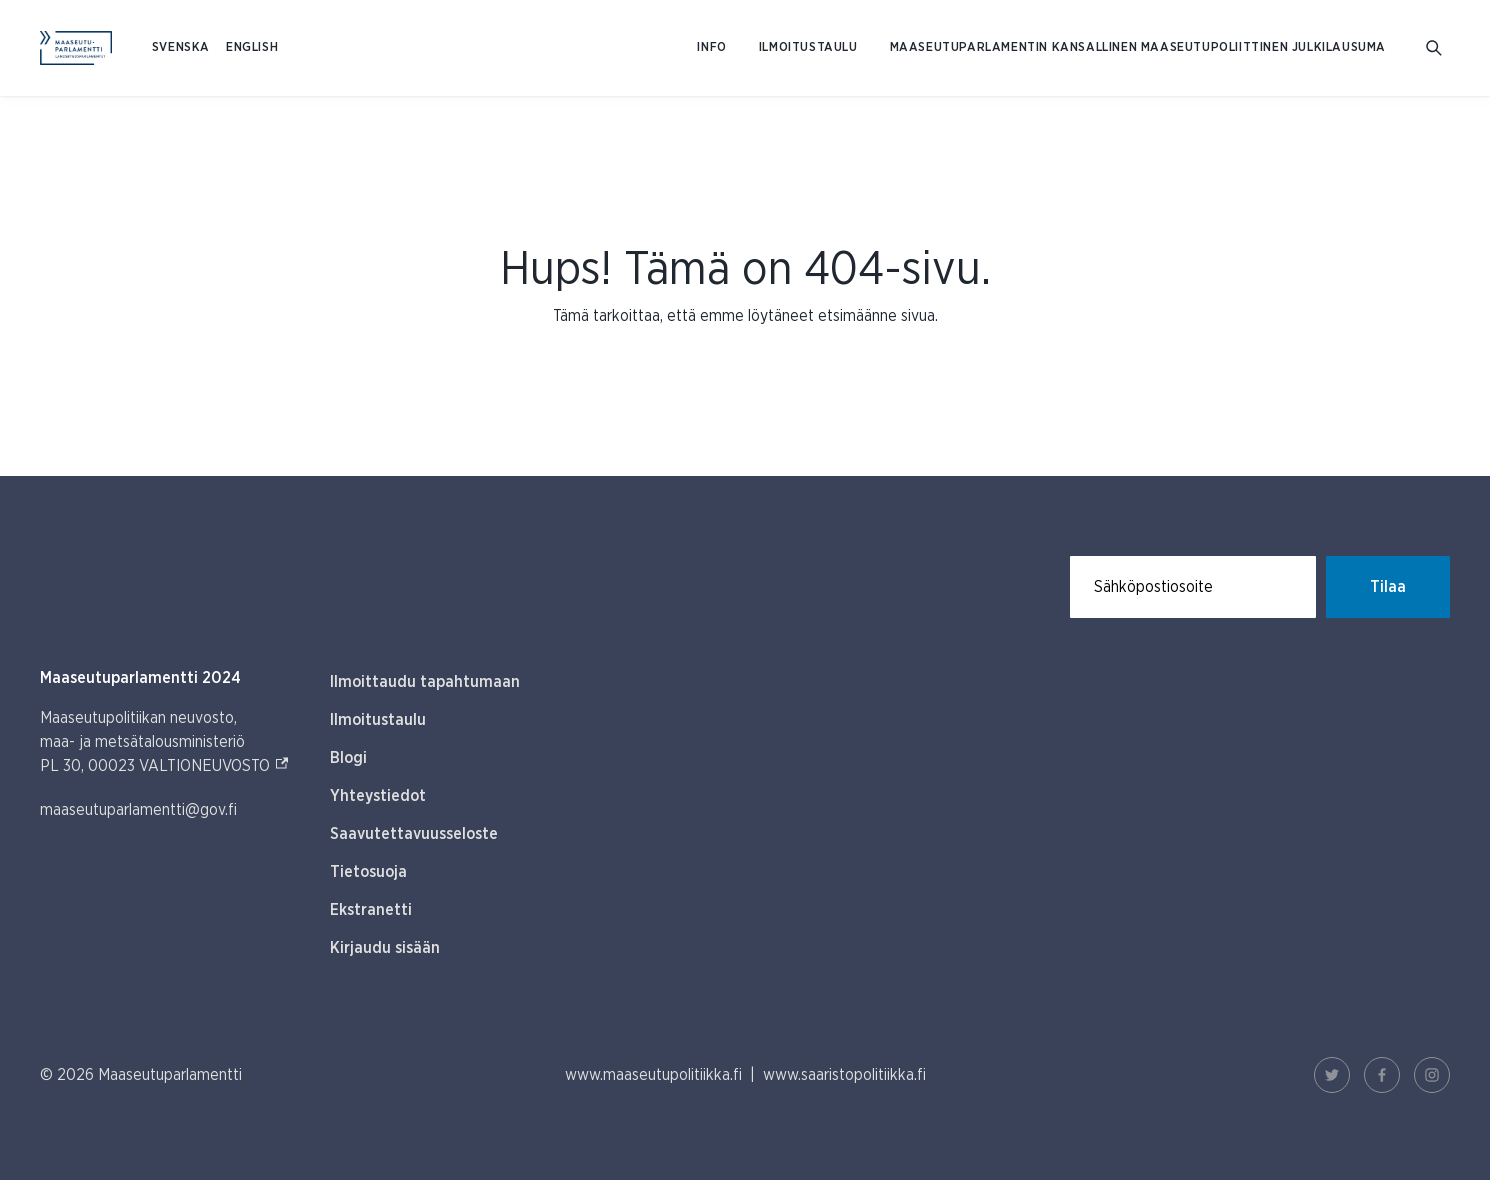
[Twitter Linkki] (1332, 1075)
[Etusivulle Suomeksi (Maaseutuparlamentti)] (76, 48)
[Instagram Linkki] (1432, 1075)
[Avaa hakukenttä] (1434, 48)
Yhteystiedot (378, 796)
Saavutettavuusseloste (414, 834)
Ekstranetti (371, 910)
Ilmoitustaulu (808, 47)
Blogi (348, 758)
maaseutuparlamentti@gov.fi (138, 810)
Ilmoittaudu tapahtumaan (425, 682)
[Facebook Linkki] (1382, 1075)
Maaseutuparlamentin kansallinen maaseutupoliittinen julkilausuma (1138, 47)
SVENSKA (181, 47)
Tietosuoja (368, 872)
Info (711, 47)
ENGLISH (252, 47)
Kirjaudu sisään (385, 948)
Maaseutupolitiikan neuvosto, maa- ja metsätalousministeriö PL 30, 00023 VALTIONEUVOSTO (165, 742)
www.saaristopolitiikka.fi (844, 1075)
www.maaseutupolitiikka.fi (653, 1075)
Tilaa (1388, 587)
